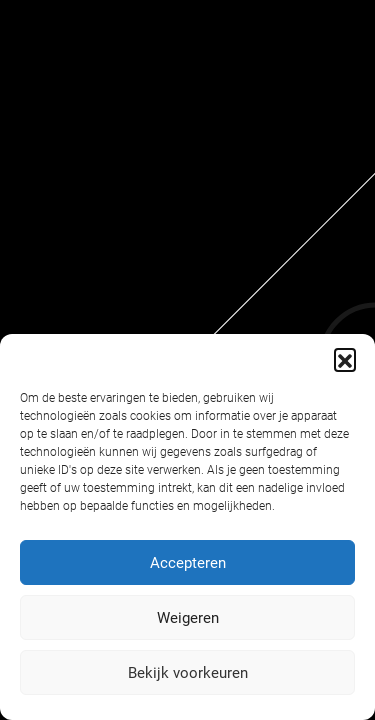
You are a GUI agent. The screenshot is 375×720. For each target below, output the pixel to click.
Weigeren (188, 618)
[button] (345, 359)
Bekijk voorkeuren (188, 673)
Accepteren (188, 563)
